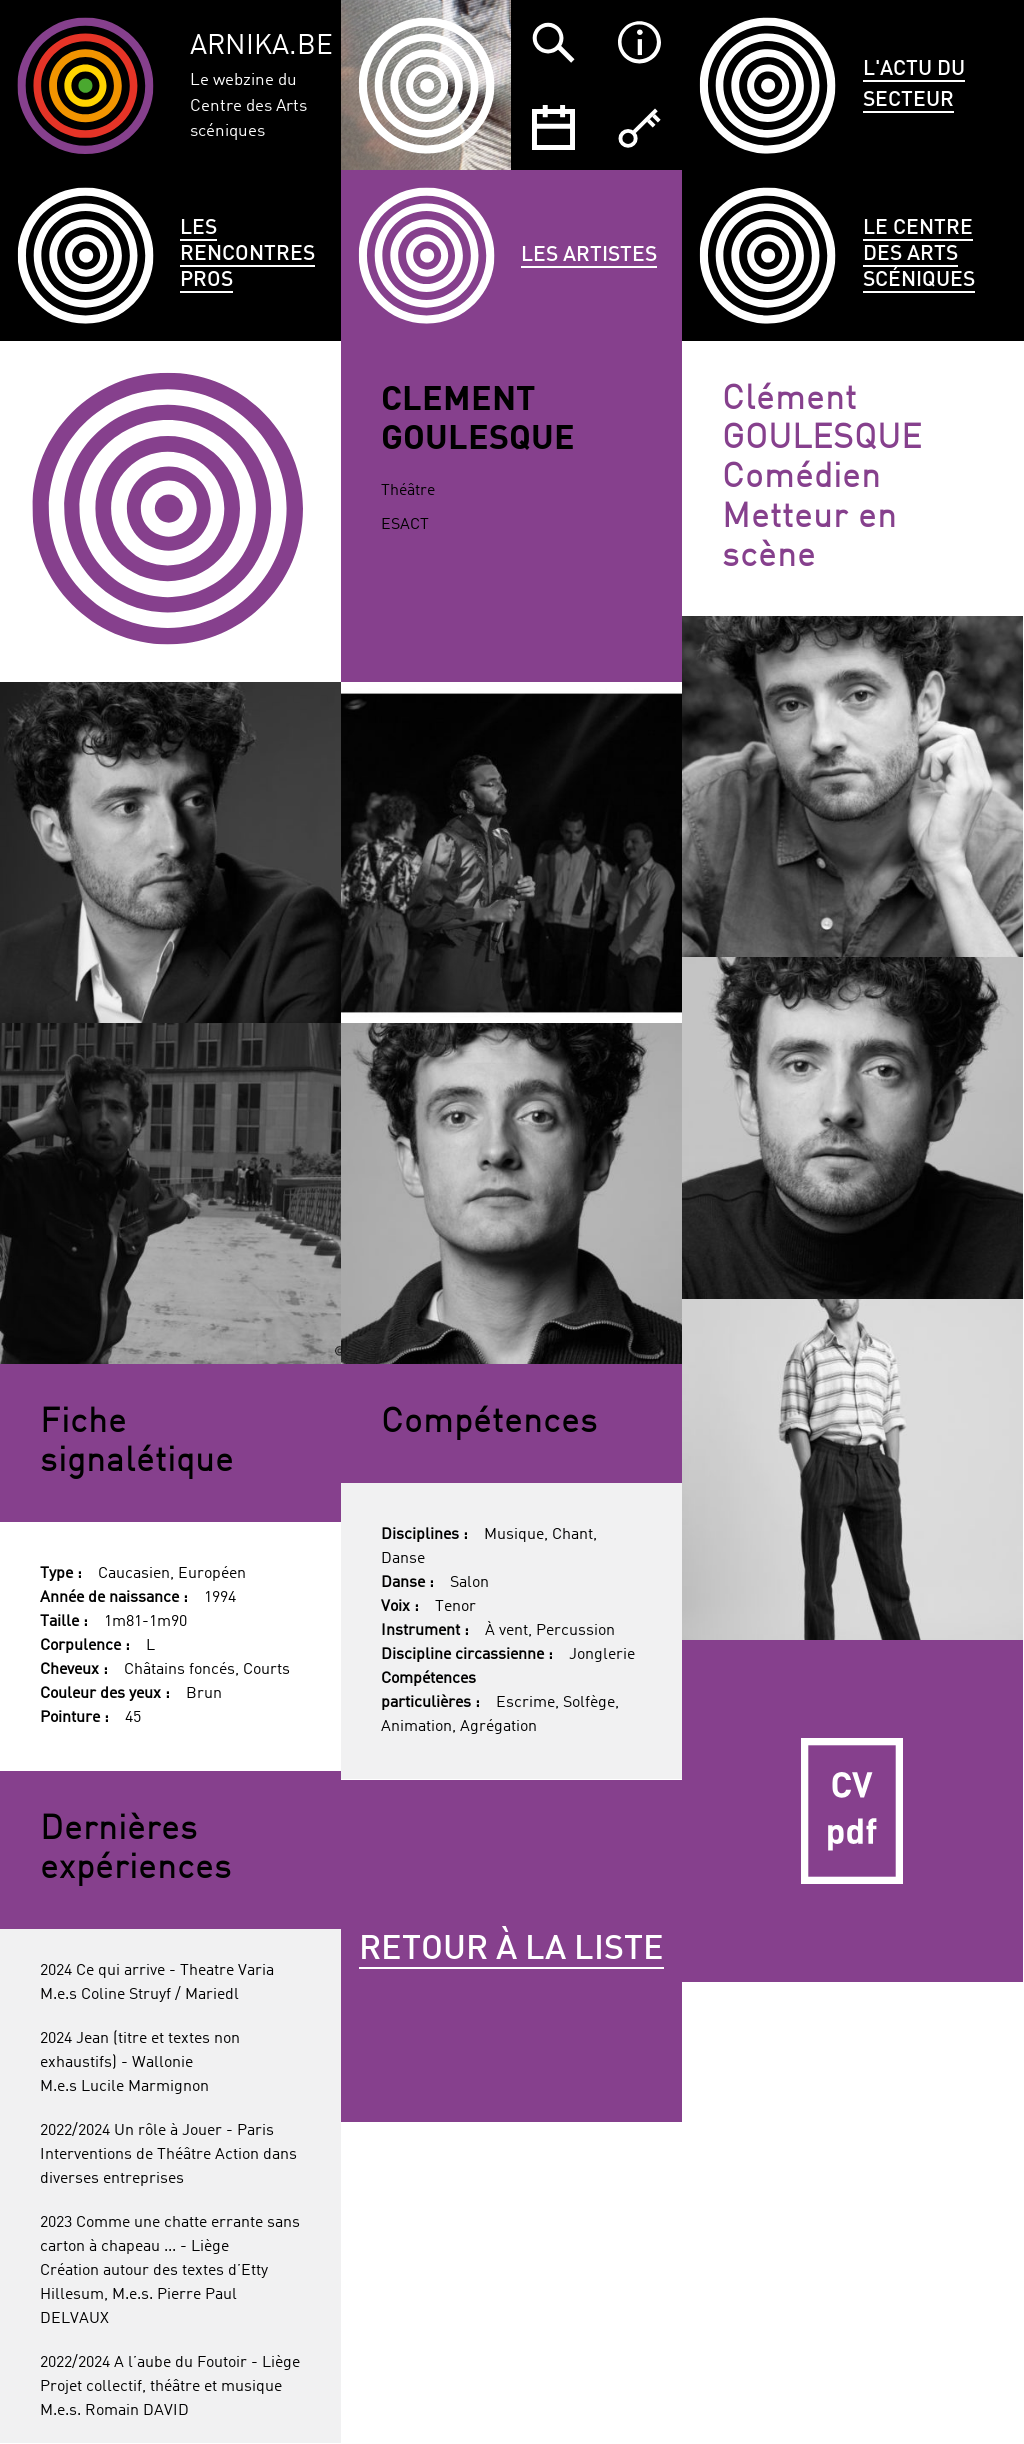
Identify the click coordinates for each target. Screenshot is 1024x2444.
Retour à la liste (511, 1950)
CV (852, 1810)
